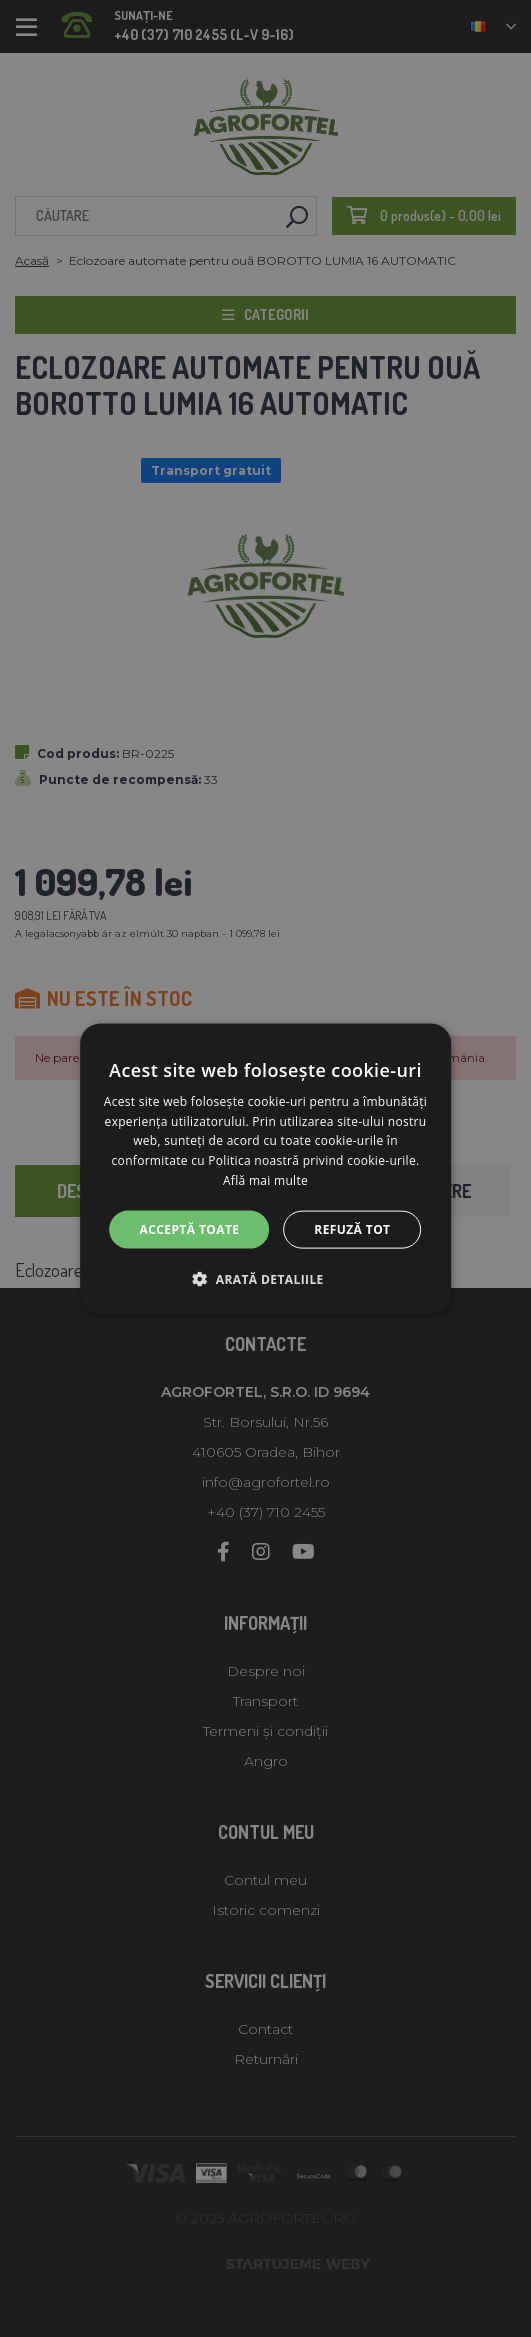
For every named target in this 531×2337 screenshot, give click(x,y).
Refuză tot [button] (352, 1228)
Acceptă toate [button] (190, 1228)
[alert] (265, 1168)
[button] (265, 1279)
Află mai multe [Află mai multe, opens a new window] (265, 1180)
